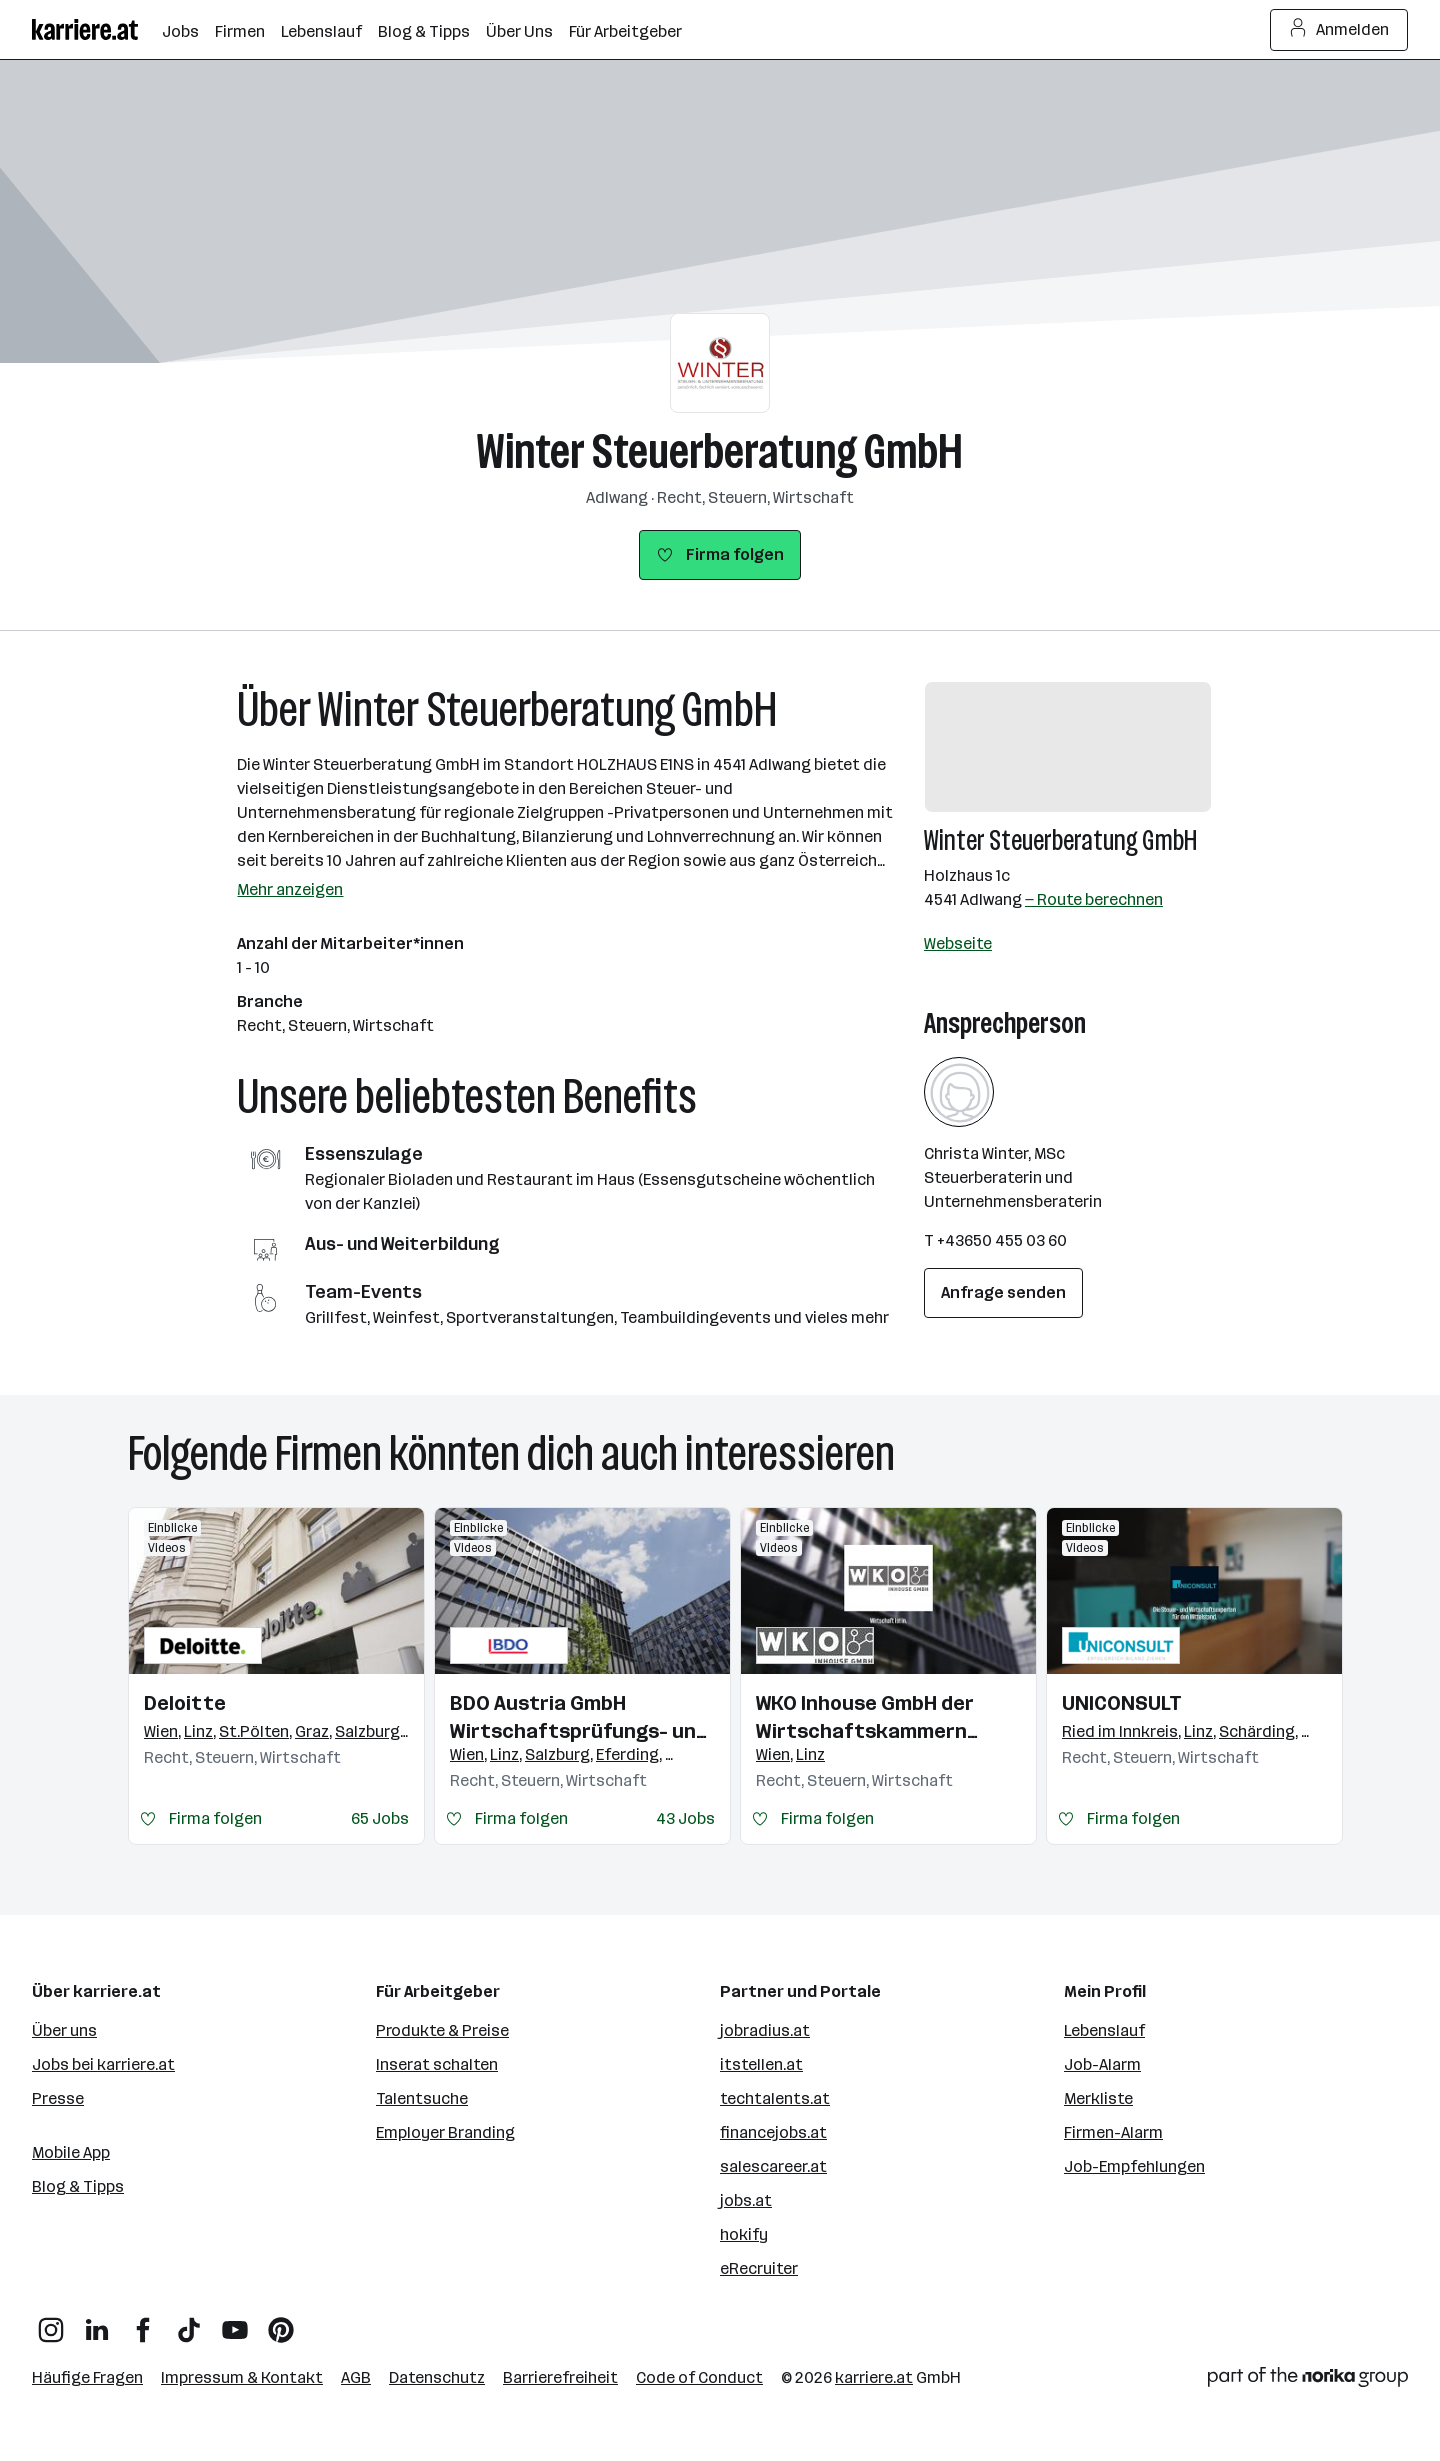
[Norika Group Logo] (1308, 2380)
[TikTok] (189, 2322)
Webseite (958, 943)
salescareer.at (773, 2166)
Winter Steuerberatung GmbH (720, 451)
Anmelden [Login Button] (1339, 30)
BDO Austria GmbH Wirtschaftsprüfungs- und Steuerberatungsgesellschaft (582, 1718)
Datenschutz (437, 2377)
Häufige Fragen (87, 2377)
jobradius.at (765, 2030)
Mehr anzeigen (290, 889)
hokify (744, 2234)
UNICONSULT (1122, 1703)
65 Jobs (380, 1818)
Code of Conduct (699, 2377)
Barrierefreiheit (560, 2377)
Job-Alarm (1102, 2064)
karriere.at (874, 2377)
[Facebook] (143, 2322)
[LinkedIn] (97, 2322)
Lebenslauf (1104, 2030)
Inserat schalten (437, 2064)
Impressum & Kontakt (242, 2377)
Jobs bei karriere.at (103, 2064)
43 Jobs (685, 1818)
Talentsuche (422, 2098)
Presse (58, 2098)
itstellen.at (761, 2064)
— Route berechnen (1094, 899)
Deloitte (185, 1703)
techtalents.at (775, 2098)
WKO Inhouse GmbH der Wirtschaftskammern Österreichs (865, 1718)
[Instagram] (51, 2322)
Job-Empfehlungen (1134, 2166)
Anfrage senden (1003, 1292)
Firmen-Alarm (1113, 2132)
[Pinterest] (281, 2322)
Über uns (64, 2030)
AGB (356, 2377)
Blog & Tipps (78, 2186)
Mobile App (71, 2152)
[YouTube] (235, 2322)
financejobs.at (773, 2132)
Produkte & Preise (442, 2030)
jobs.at (746, 2200)
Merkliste (1098, 2098)
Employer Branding (445, 2132)
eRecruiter (759, 2268)
